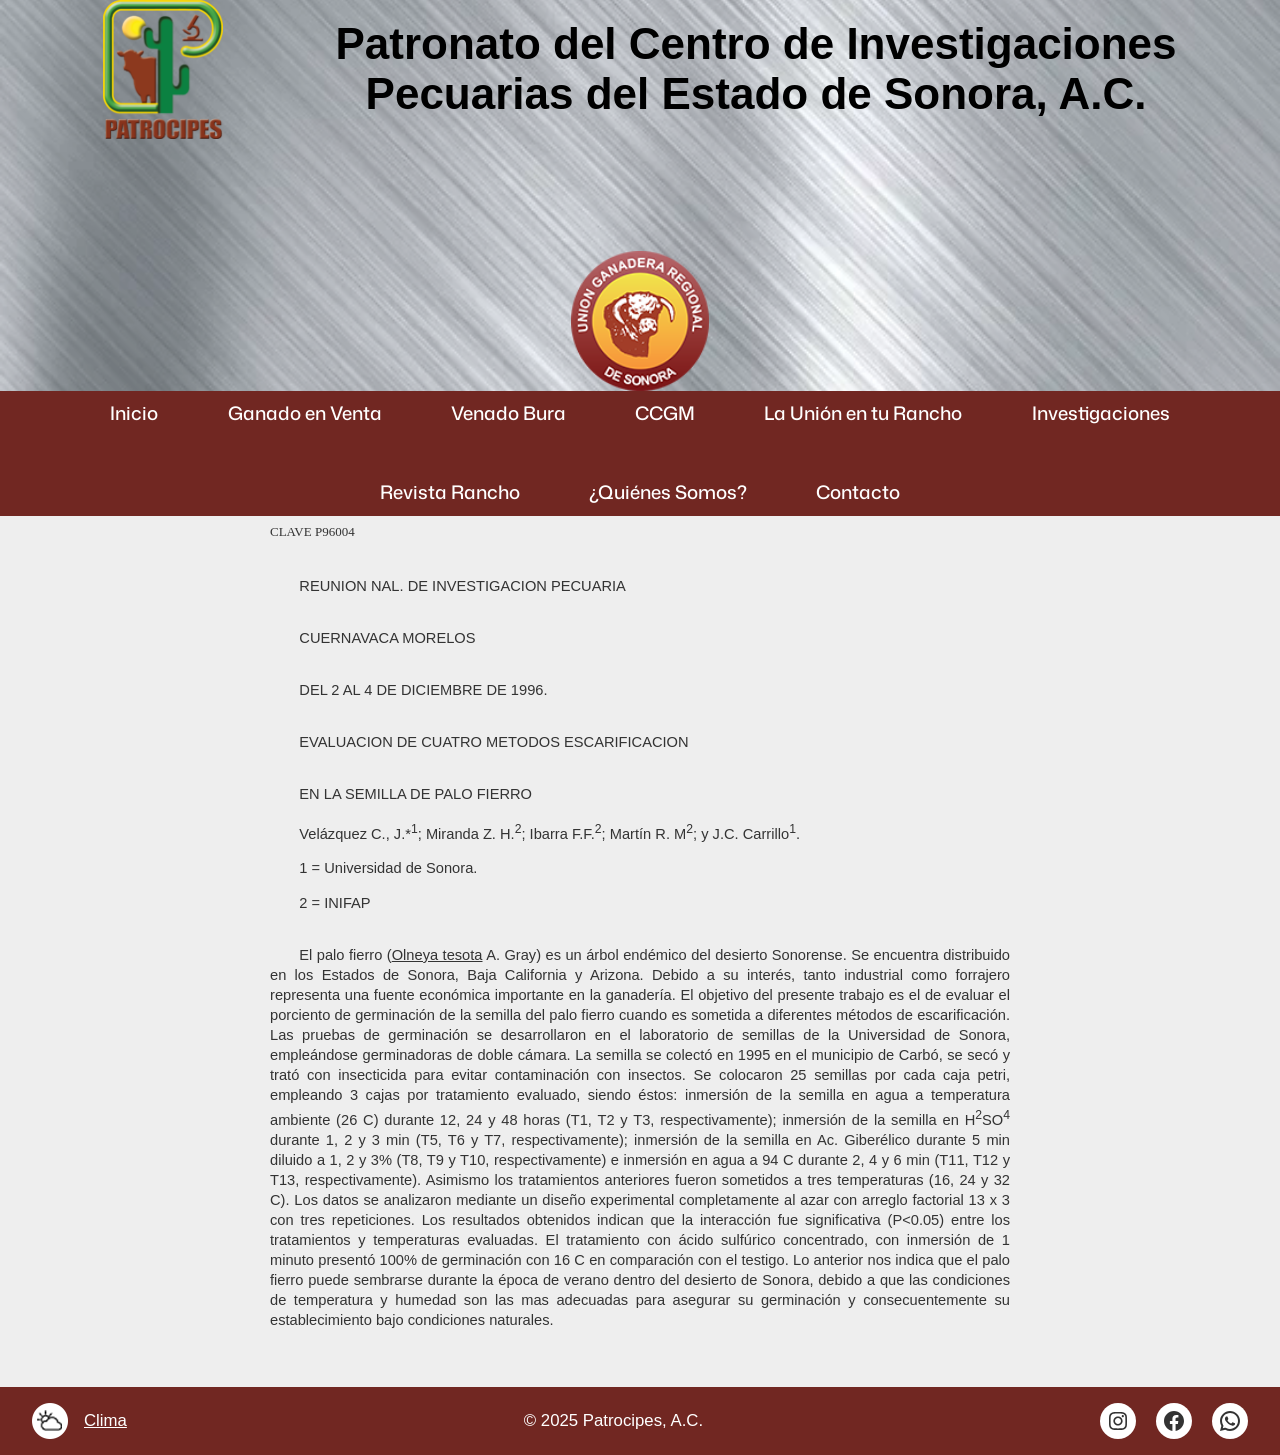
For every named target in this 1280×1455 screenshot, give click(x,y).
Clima (105, 1420)
